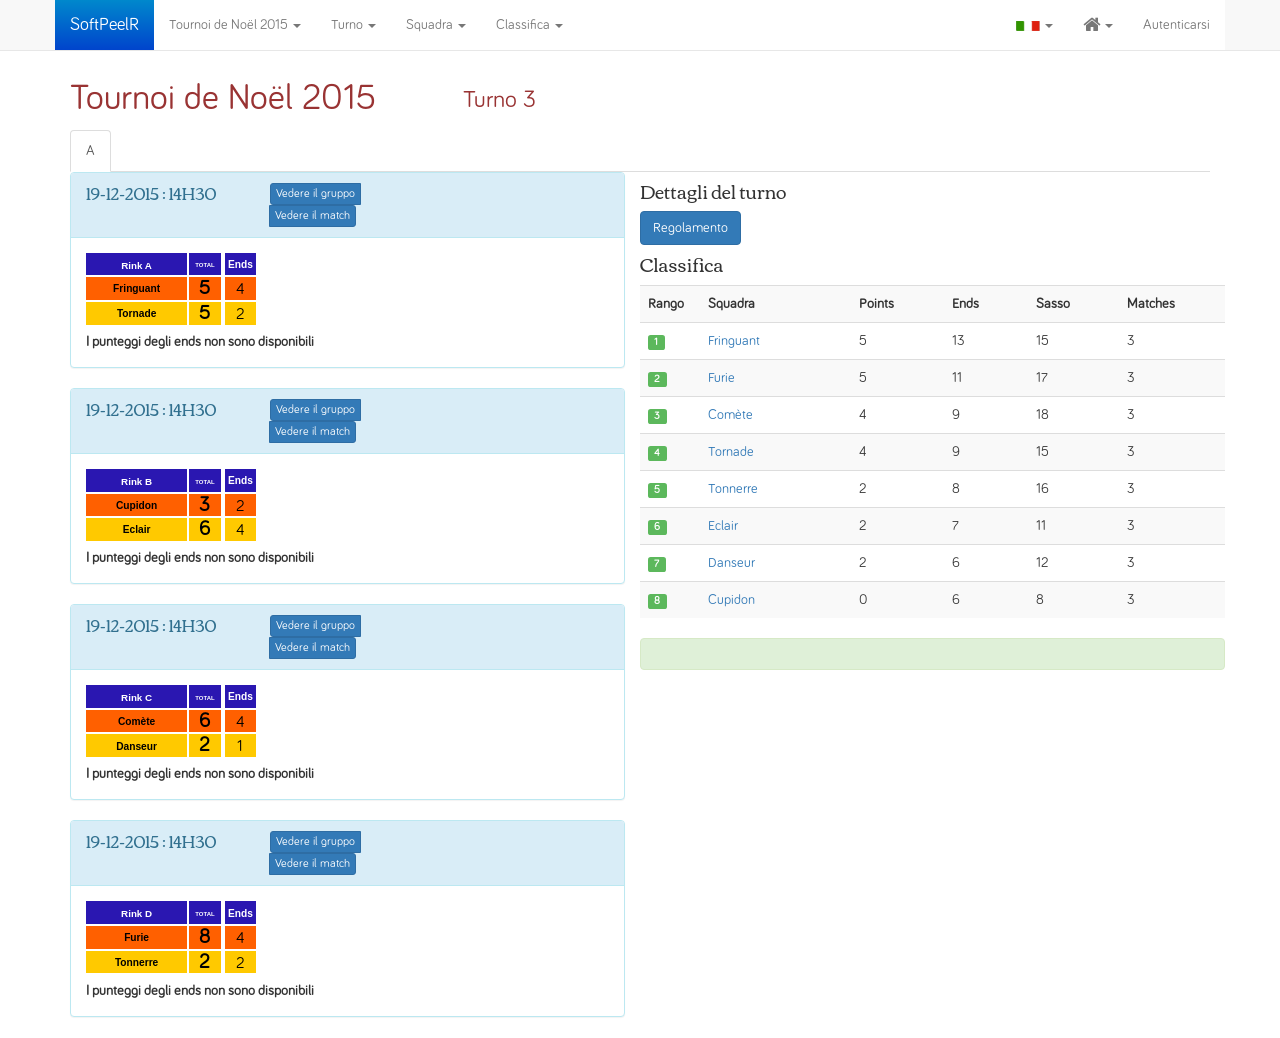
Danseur (731, 563)
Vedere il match (312, 216)
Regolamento (690, 228)
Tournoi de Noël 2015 (235, 25)
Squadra (436, 25)
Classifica (529, 25)
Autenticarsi (1176, 25)
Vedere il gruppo (315, 194)
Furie (721, 378)
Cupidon (731, 600)
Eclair (723, 526)
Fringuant (734, 341)
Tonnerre (733, 489)
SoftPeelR (104, 25)
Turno (353, 25)
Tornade (731, 452)
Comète (730, 415)
